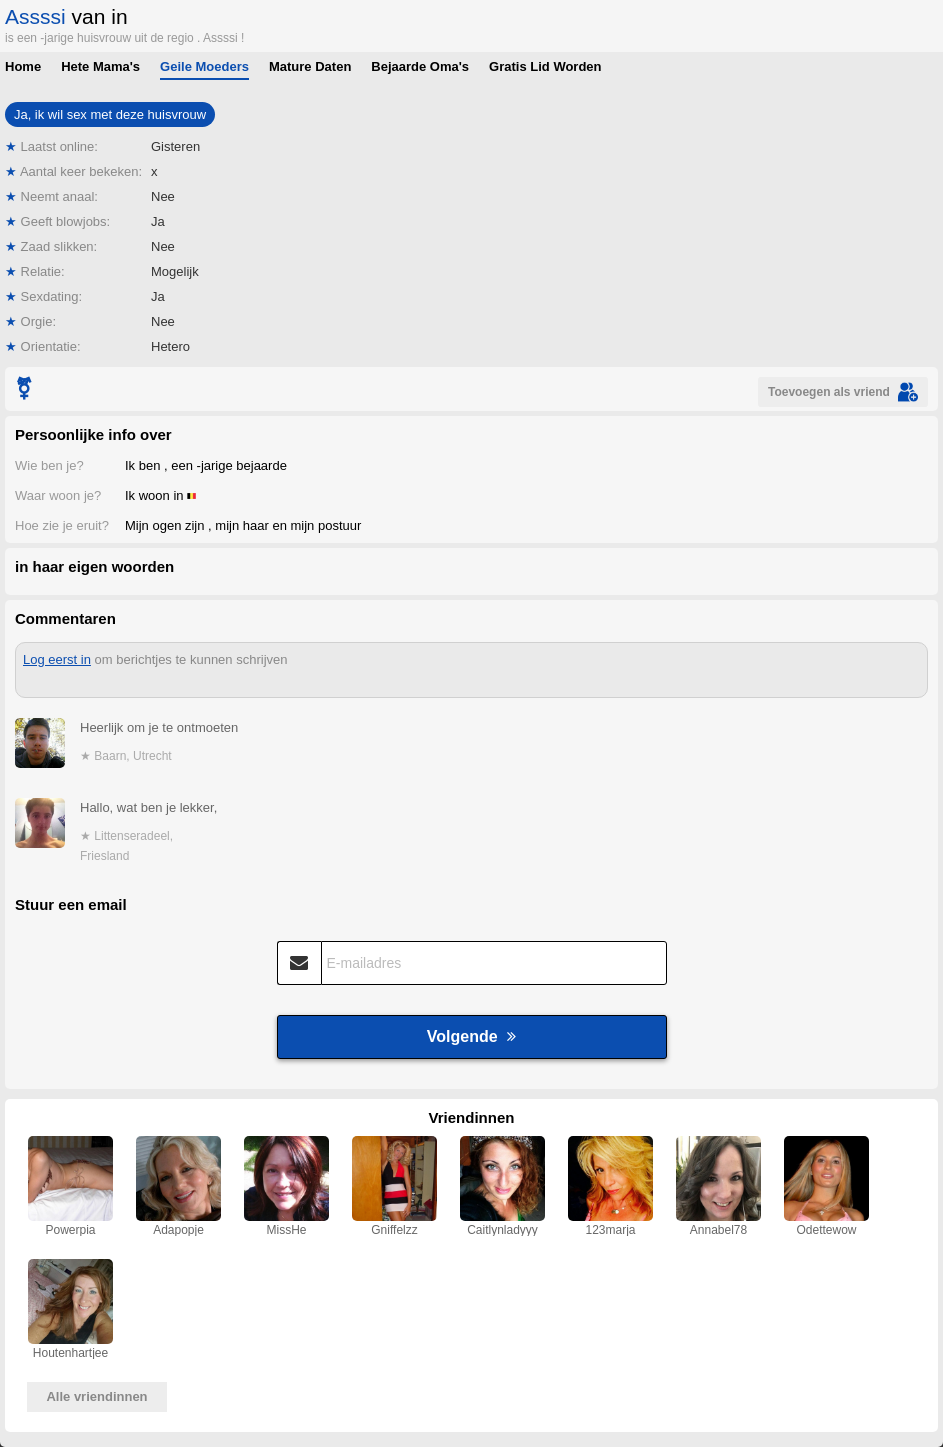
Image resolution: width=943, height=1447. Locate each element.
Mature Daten (310, 66)
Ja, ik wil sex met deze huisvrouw (110, 114)
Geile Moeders (204, 66)
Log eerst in (57, 659)
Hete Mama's (100, 66)
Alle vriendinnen (96, 1396)
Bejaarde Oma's (420, 66)
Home (23, 66)
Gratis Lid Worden (545, 66)
